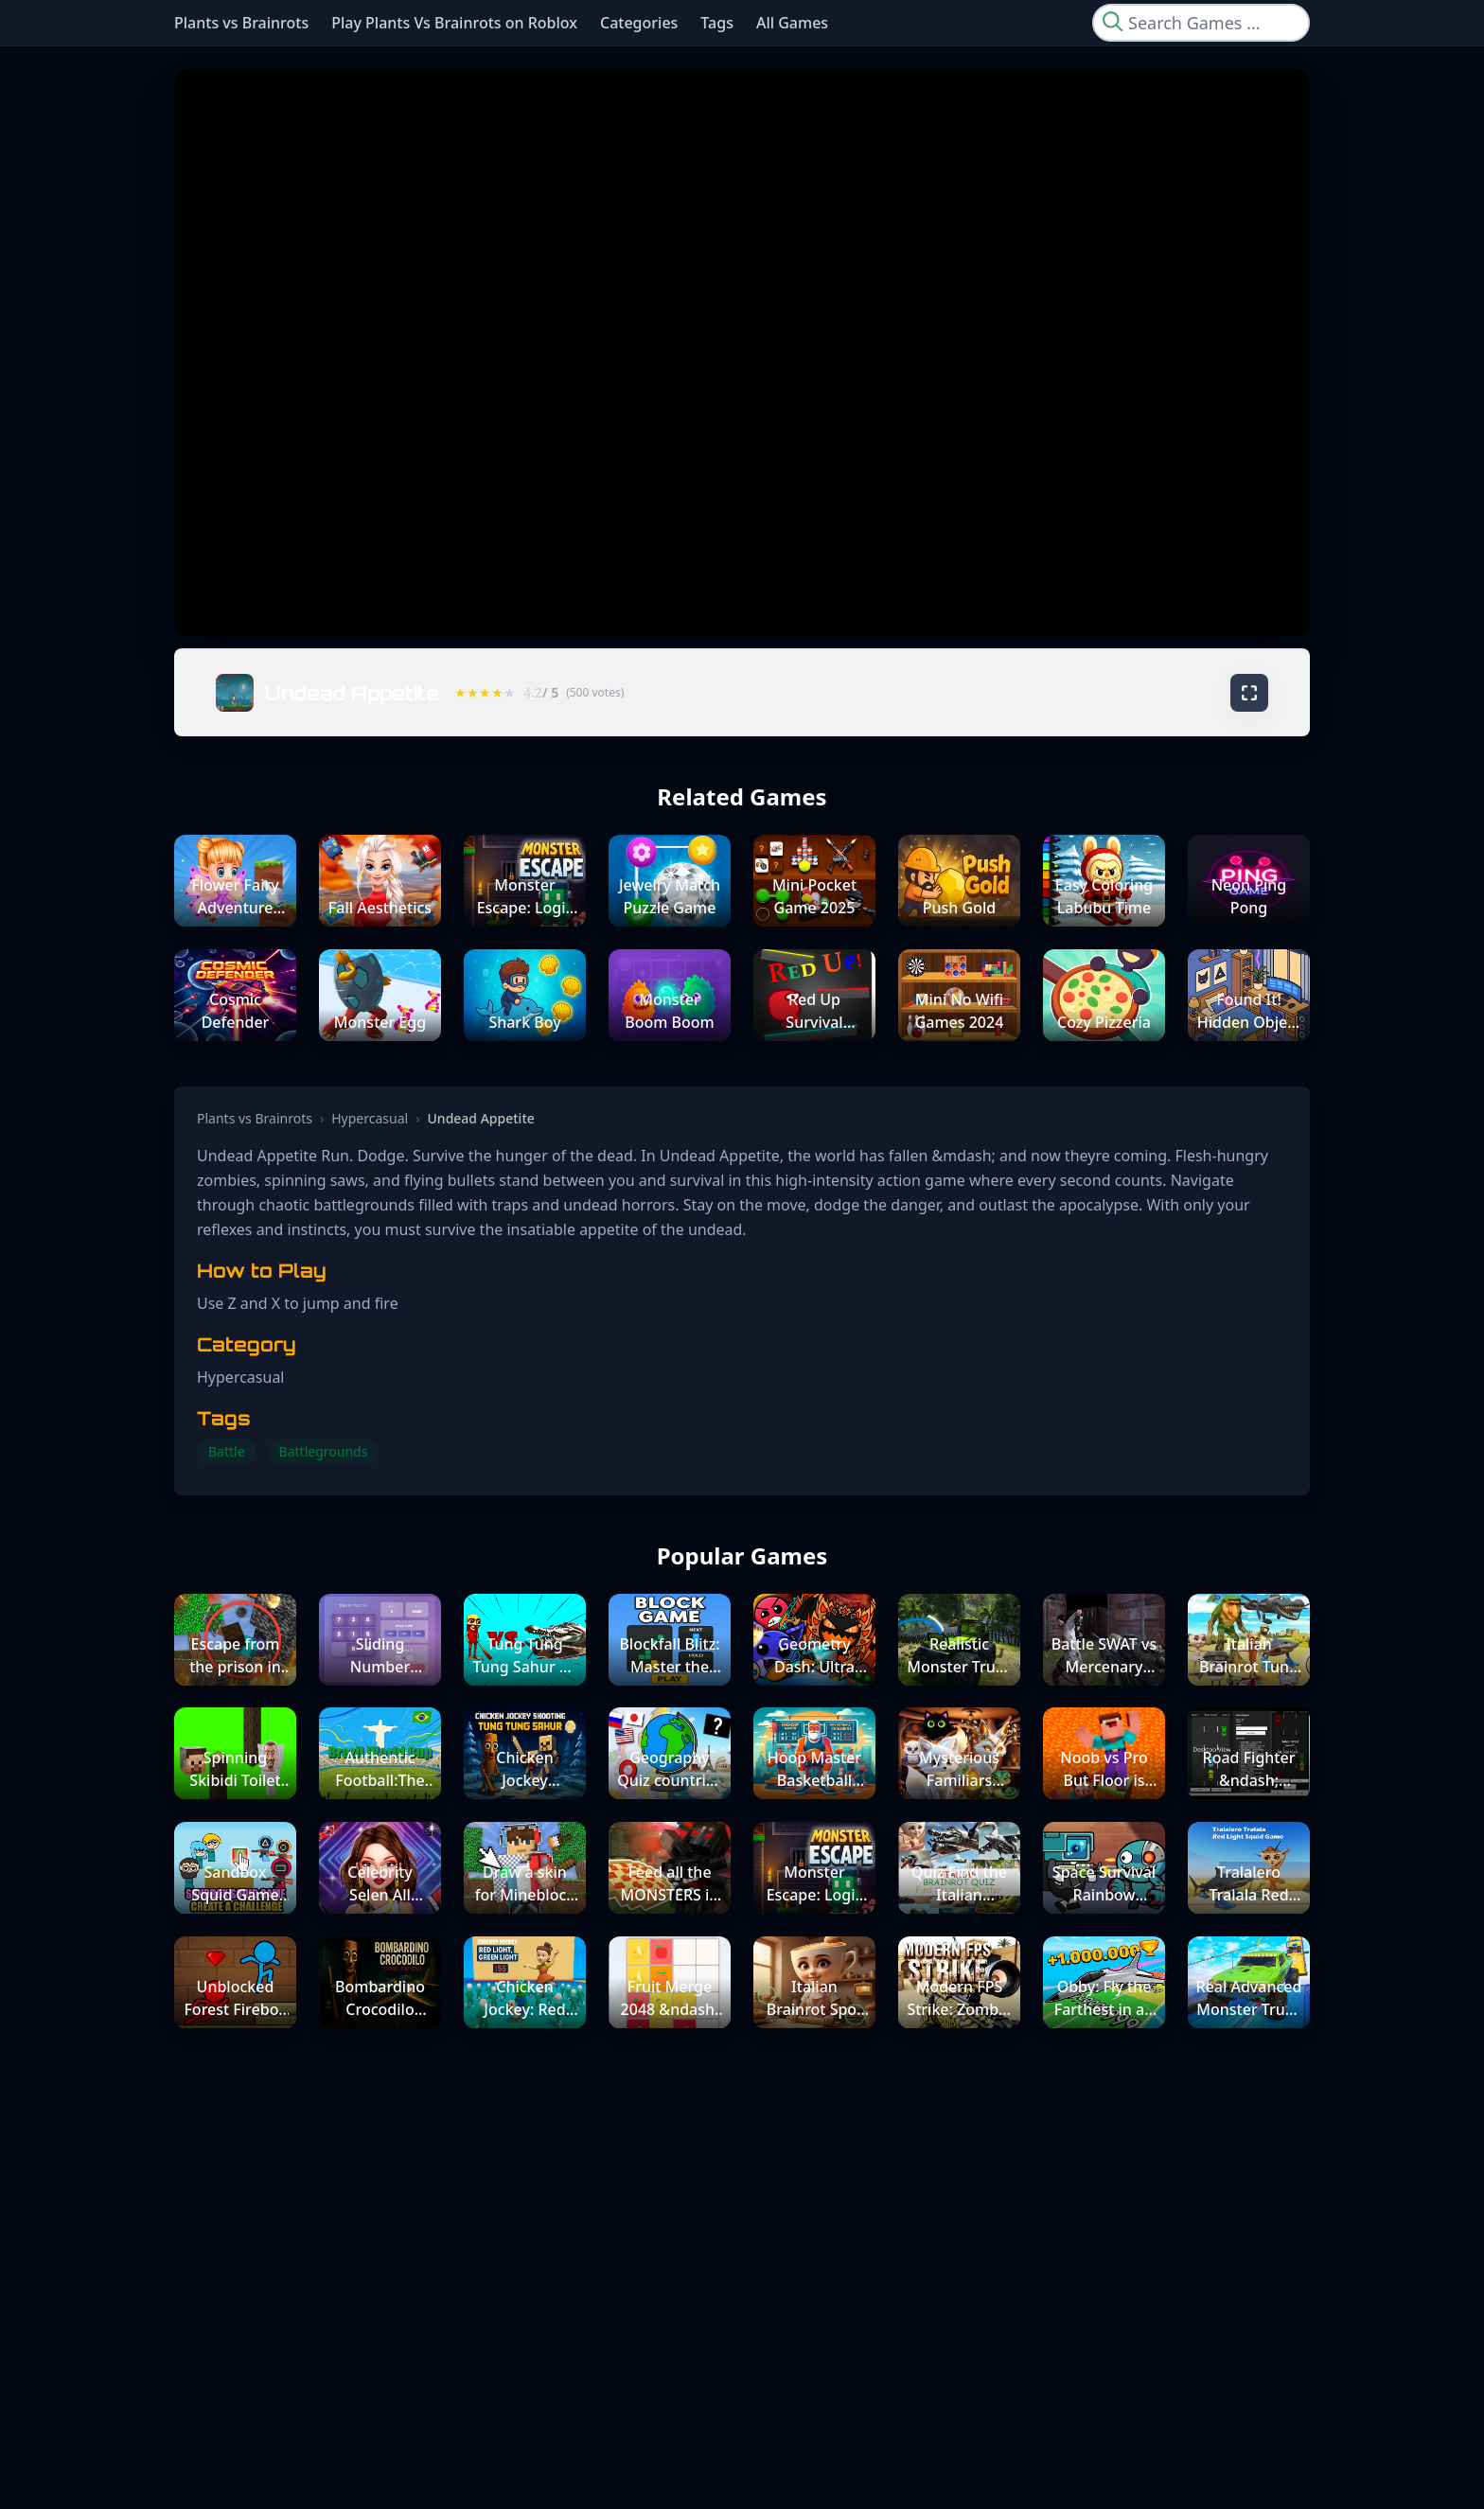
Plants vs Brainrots (241, 22)
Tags (716, 22)
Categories (639, 22)
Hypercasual (369, 1118)
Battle (226, 1451)
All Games (792, 22)
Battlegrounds (323, 1451)
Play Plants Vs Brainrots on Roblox (454, 22)
